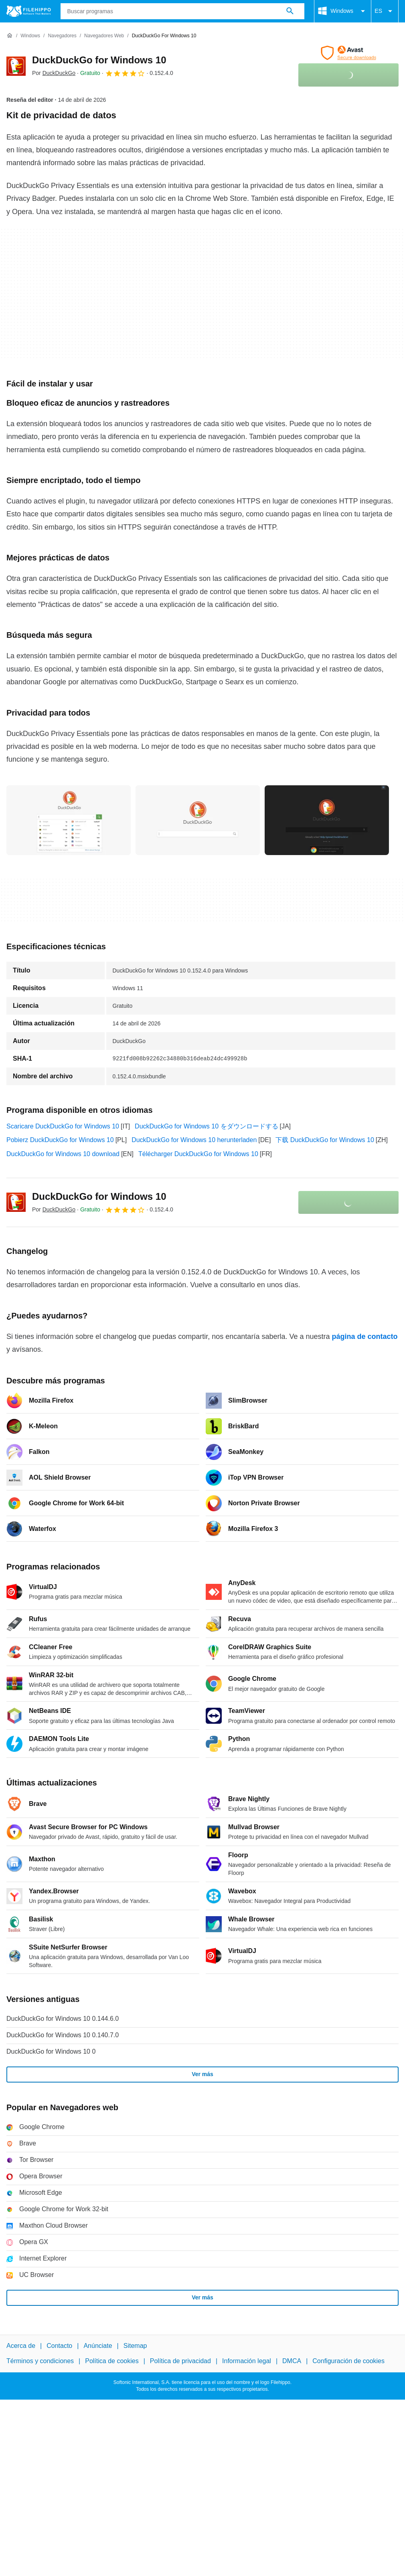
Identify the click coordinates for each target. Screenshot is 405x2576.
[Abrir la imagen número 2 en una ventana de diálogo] (327, 820)
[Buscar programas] (290, 11)
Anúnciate (97, 2345)
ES (385, 11)
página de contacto (365, 1336)
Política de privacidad (180, 2361)
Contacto (59, 2345)
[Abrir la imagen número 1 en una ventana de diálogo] (198, 820)
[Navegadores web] (104, 35)
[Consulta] (183, 11)
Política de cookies (111, 2361)
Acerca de (20, 2345)
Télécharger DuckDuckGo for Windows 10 (198, 1154)
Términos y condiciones (40, 2361)
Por (53, 73)
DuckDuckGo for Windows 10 (99, 60)
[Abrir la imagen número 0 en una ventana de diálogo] (68, 820)
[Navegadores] (62, 35)
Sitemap (135, 2345)
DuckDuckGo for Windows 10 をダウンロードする (206, 1126)
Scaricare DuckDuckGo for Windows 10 (62, 1126)
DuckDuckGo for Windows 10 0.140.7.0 (62, 2035)
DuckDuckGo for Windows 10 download (62, 1154)
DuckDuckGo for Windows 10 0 (50, 2051)
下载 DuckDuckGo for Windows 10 (324, 1139)
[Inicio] (9, 35)
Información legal (246, 2361)
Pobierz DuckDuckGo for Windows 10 (60, 1139)
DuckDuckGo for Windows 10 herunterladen (194, 1139)
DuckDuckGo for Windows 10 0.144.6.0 (62, 2018)
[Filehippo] (28, 11)
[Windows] (30, 35)
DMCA (291, 2361)
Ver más (202, 2074)
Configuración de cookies (348, 2361)
